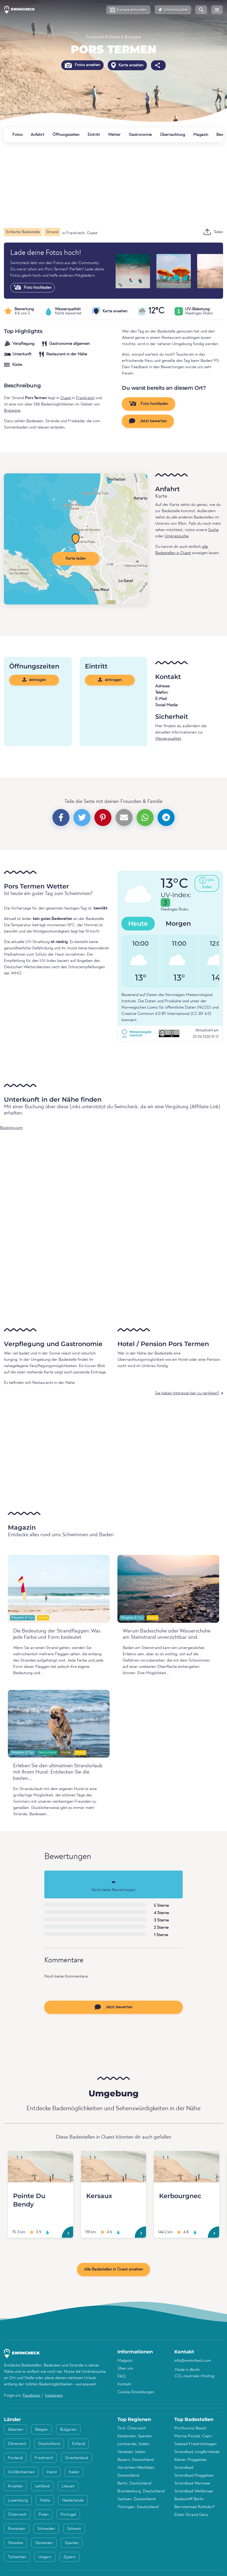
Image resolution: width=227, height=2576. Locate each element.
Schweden (46, 2529)
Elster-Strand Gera (191, 2515)
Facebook (32, 2395)
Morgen (178, 923)
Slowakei (15, 2543)
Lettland (42, 2486)
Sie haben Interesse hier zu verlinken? (187, 1393)
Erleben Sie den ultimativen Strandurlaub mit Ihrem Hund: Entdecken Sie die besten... (58, 1772)
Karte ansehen (127, 65)
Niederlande (73, 2500)
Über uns (125, 2368)
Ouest (114, 37)
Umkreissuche (176, 536)
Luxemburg (18, 2500)
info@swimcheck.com (192, 2361)
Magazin (200, 135)
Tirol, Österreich (131, 2428)
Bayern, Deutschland (135, 2460)
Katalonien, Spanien (134, 2436)
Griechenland (76, 2458)
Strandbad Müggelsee (193, 2475)
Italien (74, 2472)
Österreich (17, 2515)
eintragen (34, 679)
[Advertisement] (113, 185)
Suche (213, 530)
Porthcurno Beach (190, 2428)
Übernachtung (172, 135)
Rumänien (16, 2529)
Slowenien (44, 2543)
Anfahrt (37, 135)
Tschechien (17, 2557)
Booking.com (11, 1128)
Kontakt (124, 2384)
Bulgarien (68, 2430)
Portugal (68, 2515)
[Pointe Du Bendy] (40, 2166)
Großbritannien (21, 2472)
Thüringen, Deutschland (138, 2507)
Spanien (72, 2543)
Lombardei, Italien (133, 2444)
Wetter (114, 135)
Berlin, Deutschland (134, 2483)
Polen (43, 2515)
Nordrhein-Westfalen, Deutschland (136, 2472)
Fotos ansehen (82, 65)
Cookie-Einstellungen (135, 2392)
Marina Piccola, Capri (193, 2436)
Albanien (15, 2430)
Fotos (17, 135)
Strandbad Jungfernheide (196, 2452)
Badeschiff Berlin (189, 2499)
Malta (45, 2500)
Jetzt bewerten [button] (148, 421)
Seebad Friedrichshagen (195, 2444)
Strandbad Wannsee (192, 2483)
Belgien (41, 2430)
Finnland (15, 2458)
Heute (138, 923)
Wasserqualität (168, 739)
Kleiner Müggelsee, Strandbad (190, 2464)
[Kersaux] (113, 2166)
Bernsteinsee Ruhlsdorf (194, 2507)
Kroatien (15, 2486)
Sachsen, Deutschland (136, 2499)
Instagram (54, 2395)
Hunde (66, 1752)
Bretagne (133, 37)
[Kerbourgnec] (186, 2166)
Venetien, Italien (131, 2452)
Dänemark (17, 2444)
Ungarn (44, 2557)
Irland (52, 2472)
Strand (43, 1617)
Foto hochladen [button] (148, 403)
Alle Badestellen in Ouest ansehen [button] (113, 2269)
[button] (128, 9)
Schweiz (74, 2529)
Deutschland (47, 1752)
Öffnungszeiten (65, 135)
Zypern (69, 2557)
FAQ (121, 2376)
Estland (78, 2444)
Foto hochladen (32, 287)
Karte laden (76, 558)
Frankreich (95, 37)
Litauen (68, 2486)
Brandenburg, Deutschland (141, 2491)
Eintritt (94, 135)
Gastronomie (140, 135)
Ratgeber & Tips (22, 1617)
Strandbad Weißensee (193, 2491)
